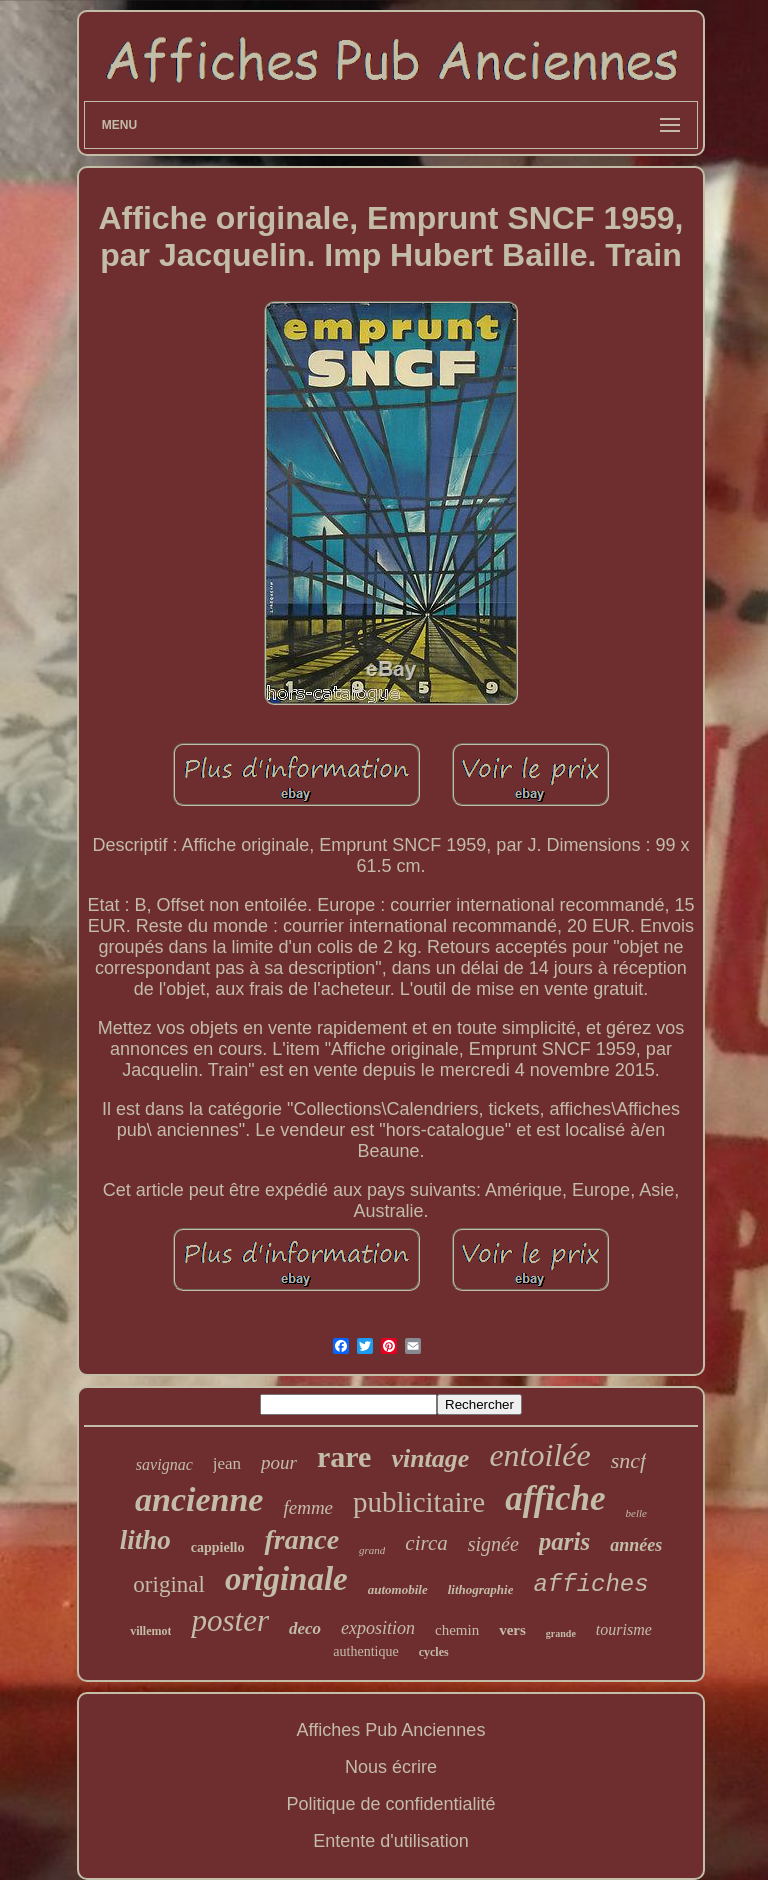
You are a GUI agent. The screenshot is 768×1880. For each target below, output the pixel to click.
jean (227, 1463)
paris (564, 1541)
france (301, 1539)
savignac (164, 1464)
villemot (150, 1631)
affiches (590, 1584)
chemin (457, 1630)
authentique (365, 1651)
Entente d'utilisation (391, 1841)
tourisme (624, 1629)
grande (561, 1633)
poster (230, 1620)
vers (512, 1630)
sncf (628, 1460)
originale (286, 1579)
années (636, 1545)
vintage (430, 1458)
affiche (555, 1498)
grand (372, 1550)
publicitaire (419, 1502)
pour (279, 1462)
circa (426, 1543)
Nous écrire (391, 1767)
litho (145, 1540)
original (169, 1584)
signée (493, 1544)
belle (636, 1513)
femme (308, 1507)
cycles (434, 1652)
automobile (398, 1589)
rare (344, 1456)
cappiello (218, 1547)
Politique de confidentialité (390, 1804)
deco (305, 1628)
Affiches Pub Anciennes (391, 1730)
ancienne (199, 1499)
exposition (378, 1628)
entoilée (539, 1455)
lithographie (481, 1589)
